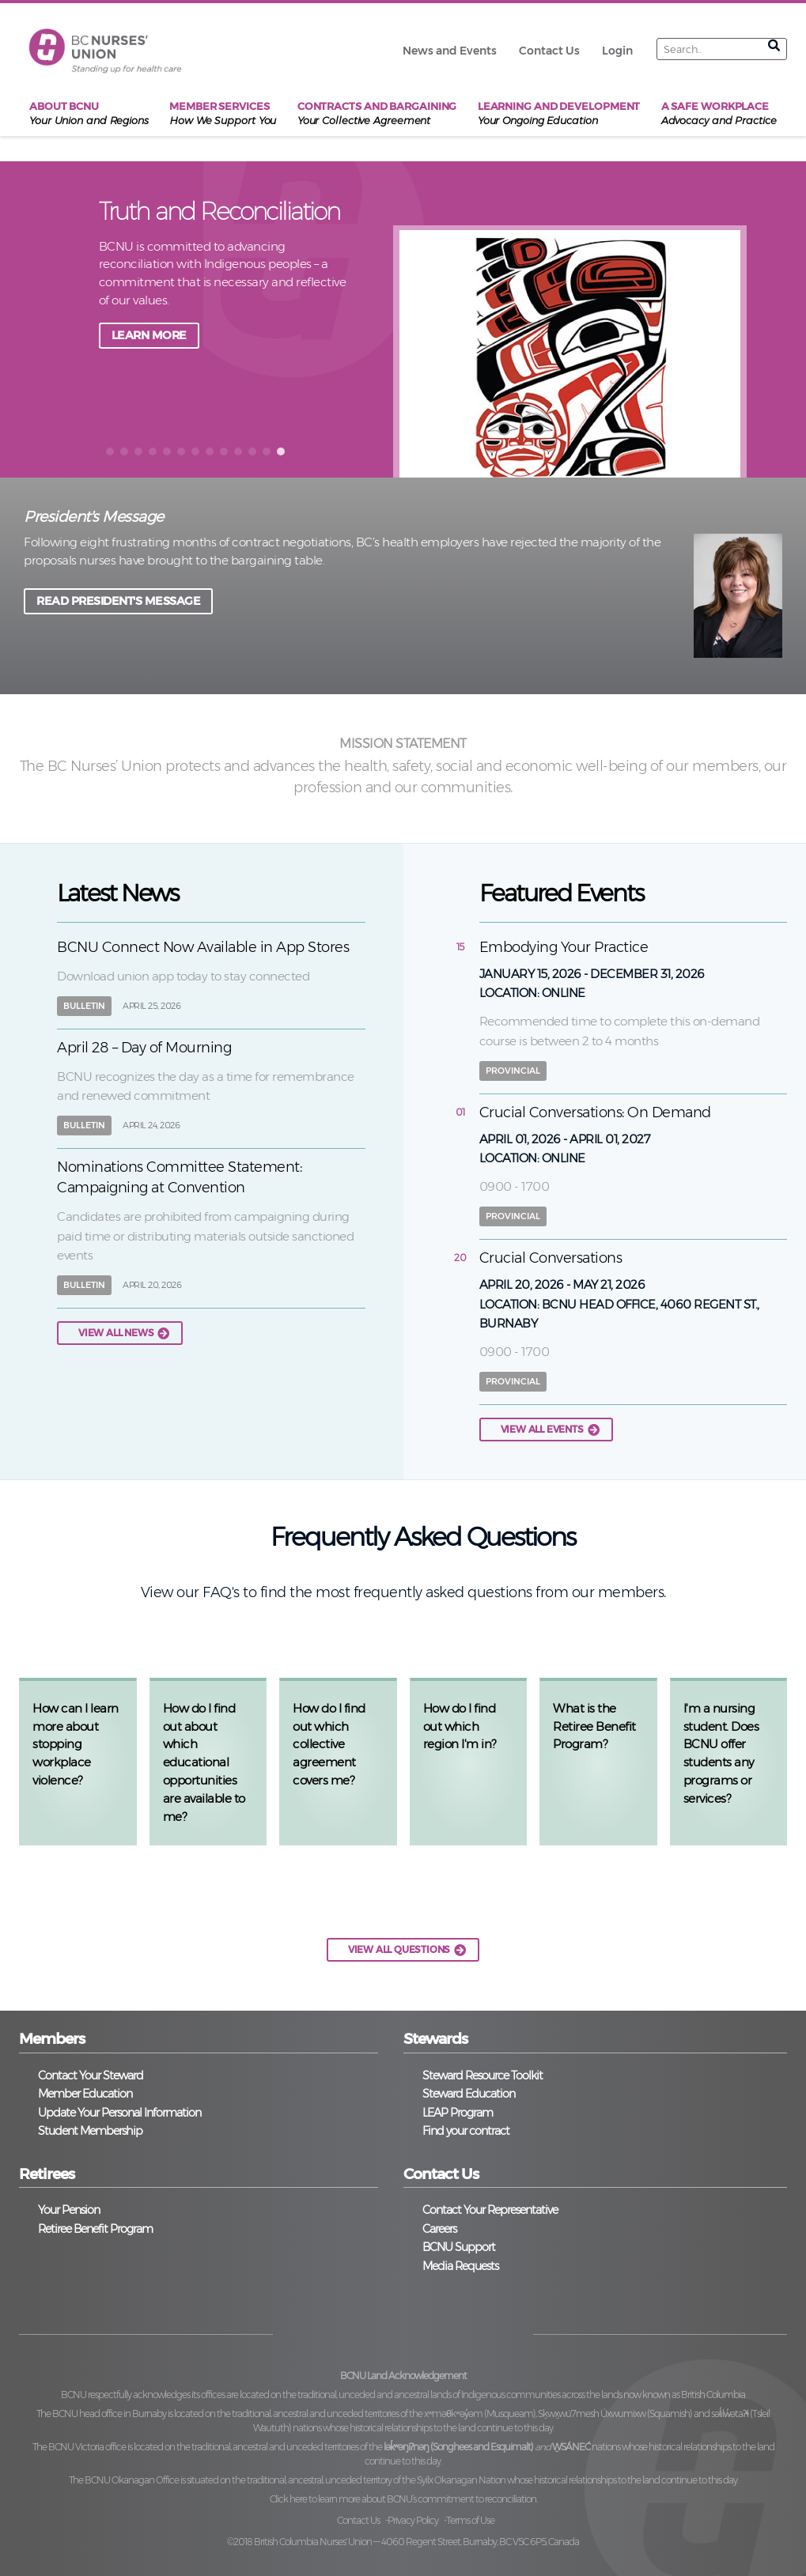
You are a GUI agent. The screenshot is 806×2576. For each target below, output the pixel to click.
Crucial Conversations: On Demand (595, 1112)
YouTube (495, 2331)
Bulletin (84, 1005)
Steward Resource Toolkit (482, 2075)
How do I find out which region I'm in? (459, 1726)
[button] (110, 451)
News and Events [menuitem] (450, 50)
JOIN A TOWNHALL (163, 335)
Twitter (372, 2331)
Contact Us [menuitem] (549, 50)
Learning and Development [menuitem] (559, 114)
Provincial (513, 1070)
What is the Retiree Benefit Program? (594, 1726)
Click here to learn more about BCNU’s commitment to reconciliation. (403, 2499)
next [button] (778, 318)
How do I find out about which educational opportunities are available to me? (204, 1762)
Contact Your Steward (90, 2075)
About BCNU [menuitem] (89, 114)
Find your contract (465, 2131)
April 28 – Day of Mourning (144, 1047)
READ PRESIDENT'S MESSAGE (118, 601)
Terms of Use (470, 2520)
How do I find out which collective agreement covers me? (329, 1744)
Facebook (310, 2331)
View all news (115, 1333)
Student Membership (90, 2131)
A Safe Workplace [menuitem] (719, 114)
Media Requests (460, 2266)
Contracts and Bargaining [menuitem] (377, 114)
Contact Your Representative (490, 2210)
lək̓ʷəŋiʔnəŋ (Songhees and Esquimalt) (458, 2447)
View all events (542, 1429)
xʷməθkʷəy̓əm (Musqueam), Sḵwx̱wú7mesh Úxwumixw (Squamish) (558, 2413)
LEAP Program (457, 2113)
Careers (439, 2229)
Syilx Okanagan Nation (461, 2480)
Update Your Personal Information (119, 2113)
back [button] (73, 318)
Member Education (85, 2094)
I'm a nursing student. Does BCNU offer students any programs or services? (721, 1753)
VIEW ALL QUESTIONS (399, 1949)
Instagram (434, 2331)
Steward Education (468, 2094)
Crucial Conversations (550, 1258)
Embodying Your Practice (564, 947)
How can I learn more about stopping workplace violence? (75, 1744)
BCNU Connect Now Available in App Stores (203, 947)
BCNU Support (458, 2247)
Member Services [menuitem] (222, 114)
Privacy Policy (413, 2520)
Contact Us (358, 2520)
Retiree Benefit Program (95, 2229)
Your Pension (69, 2210)
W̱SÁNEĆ (571, 2447)
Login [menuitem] (617, 50)
